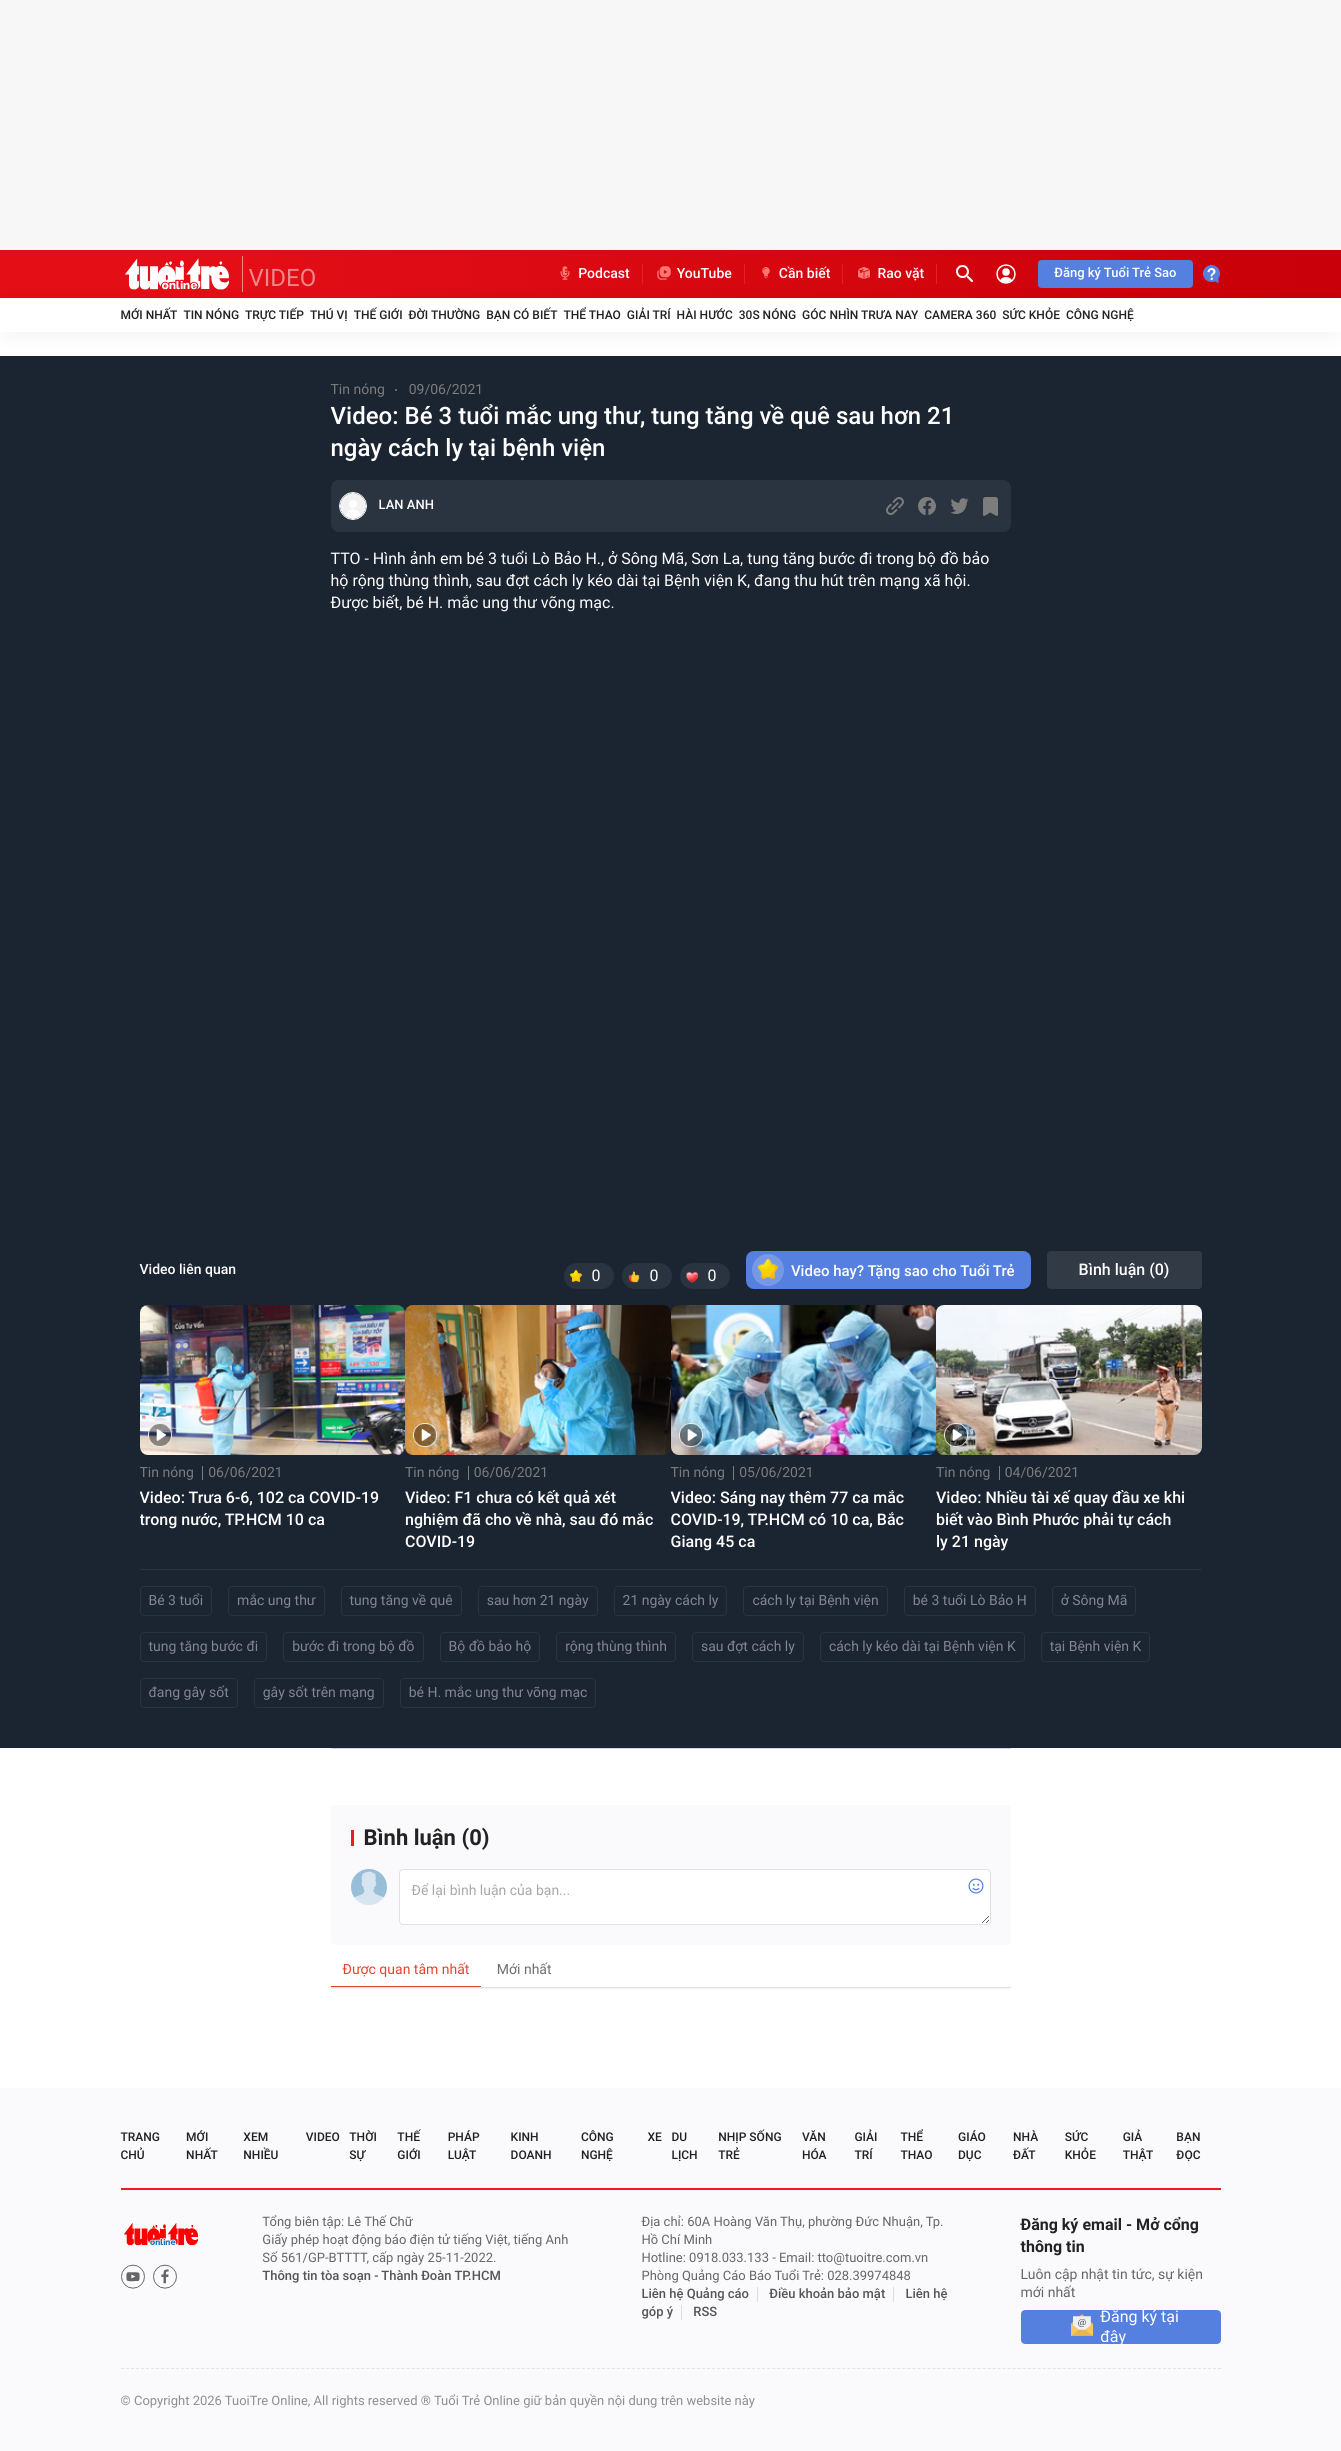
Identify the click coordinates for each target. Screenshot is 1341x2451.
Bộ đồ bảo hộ (490, 1647)
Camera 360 (960, 315)
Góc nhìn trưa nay (860, 315)
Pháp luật (464, 2146)
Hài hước (705, 315)
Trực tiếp (274, 315)
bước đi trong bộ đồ (353, 1647)
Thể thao (591, 315)
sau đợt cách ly (748, 1647)
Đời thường (445, 315)
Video (323, 2137)
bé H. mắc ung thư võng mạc (498, 1693)
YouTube (693, 274)
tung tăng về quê (401, 1601)
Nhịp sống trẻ (749, 2146)
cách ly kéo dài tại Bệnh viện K (922, 1647)
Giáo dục (972, 2146)
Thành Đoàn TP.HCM (440, 2276)
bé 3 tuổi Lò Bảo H (970, 1601)
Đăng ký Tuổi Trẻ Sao (1115, 273)
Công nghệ (1100, 315)
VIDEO (283, 278)
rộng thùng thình (616, 1647)
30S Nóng (767, 315)
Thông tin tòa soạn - (321, 2276)
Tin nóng (211, 315)
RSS (705, 2312)
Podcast (593, 274)
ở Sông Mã (1094, 1601)
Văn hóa (814, 2146)
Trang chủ (140, 2146)
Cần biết (794, 274)
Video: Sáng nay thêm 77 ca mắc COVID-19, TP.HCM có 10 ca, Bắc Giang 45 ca (788, 1519)
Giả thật (1138, 2146)
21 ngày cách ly (671, 1601)
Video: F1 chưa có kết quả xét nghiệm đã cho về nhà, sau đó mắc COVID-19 (529, 1519)
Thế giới (378, 315)
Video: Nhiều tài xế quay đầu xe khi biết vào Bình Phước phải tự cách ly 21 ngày (1060, 1519)
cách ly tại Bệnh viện (815, 1601)
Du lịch (684, 2146)
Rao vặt (889, 274)
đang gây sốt (189, 1693)
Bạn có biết (521, 315)
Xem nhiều (260, 2146)
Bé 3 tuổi (176, 1601)
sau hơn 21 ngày (538, 1601)
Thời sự (363, 2146)
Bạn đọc (1188, 2146)
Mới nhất (149, 315)
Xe (655, 2137)
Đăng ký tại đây (1139, 2327)
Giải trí (649, 315)
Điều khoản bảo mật (827, 2294)
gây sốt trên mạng (319, 1693)
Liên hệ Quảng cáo (695, 2294)
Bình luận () (1124, 1269)
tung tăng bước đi (204, 1647)
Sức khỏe (1031, 315)
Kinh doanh (531, 2146)
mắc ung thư (276, 1601)
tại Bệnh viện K (1096, 1647)
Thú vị (329, 315)
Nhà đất (1025, 2146)
